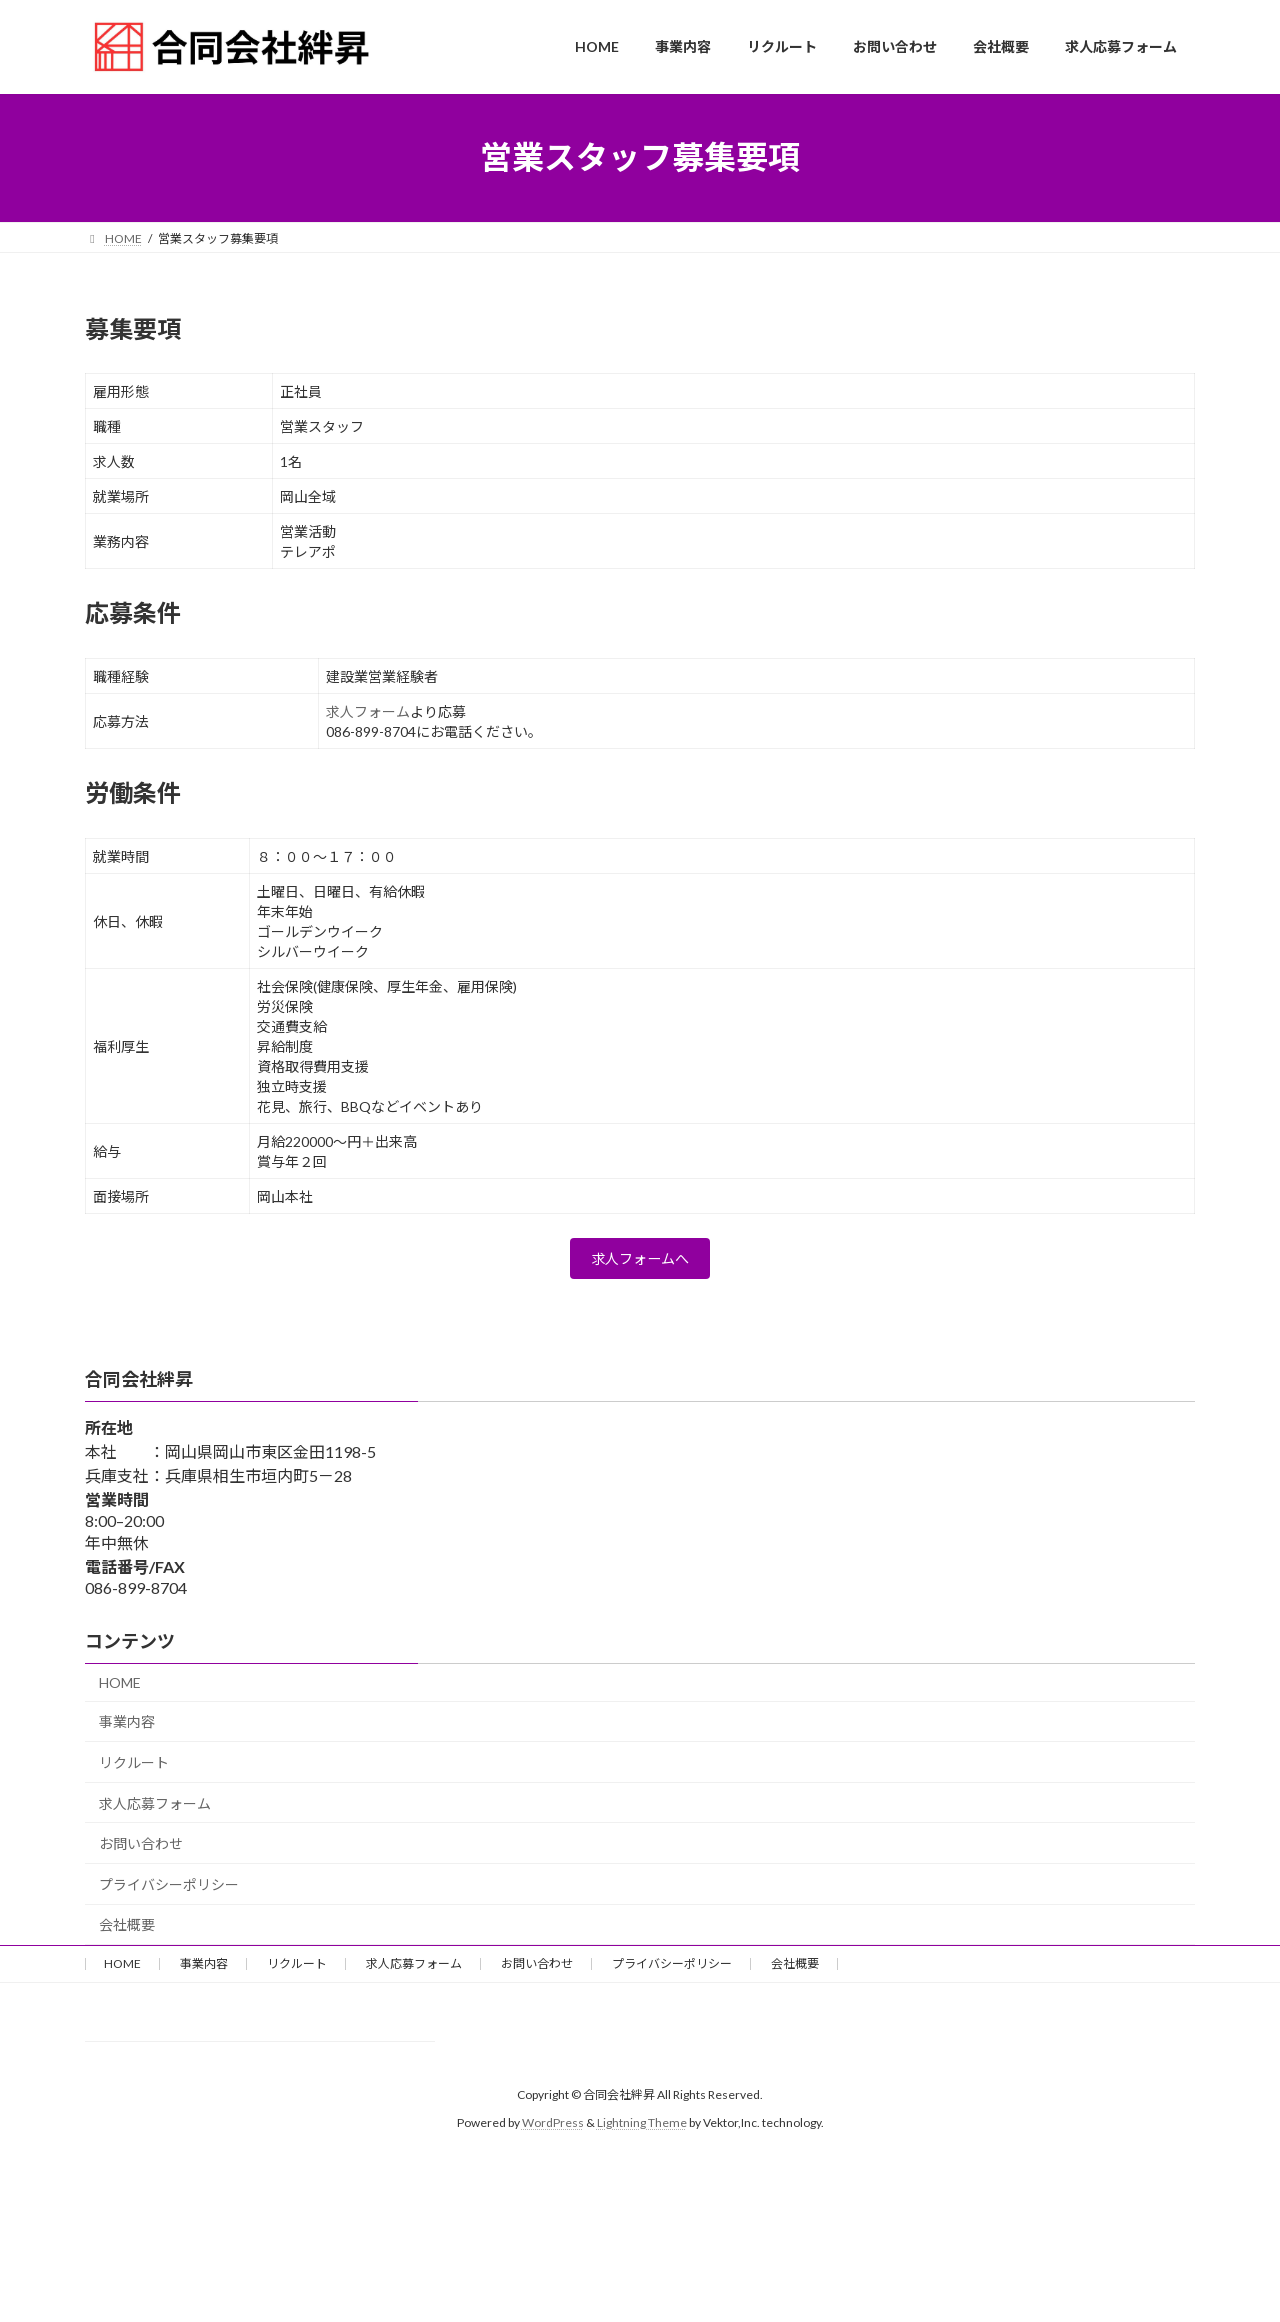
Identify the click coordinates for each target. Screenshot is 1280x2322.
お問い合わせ (141, 1850)
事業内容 (127, 1728)
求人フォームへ (640, 1262)
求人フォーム (368, 711)
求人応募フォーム (155, 1809)
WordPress (553, 2129)
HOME (120, 1688)
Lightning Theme (642, 2129)
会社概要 (127, 1931)
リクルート (134, 1768)
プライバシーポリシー (169, 1890)
